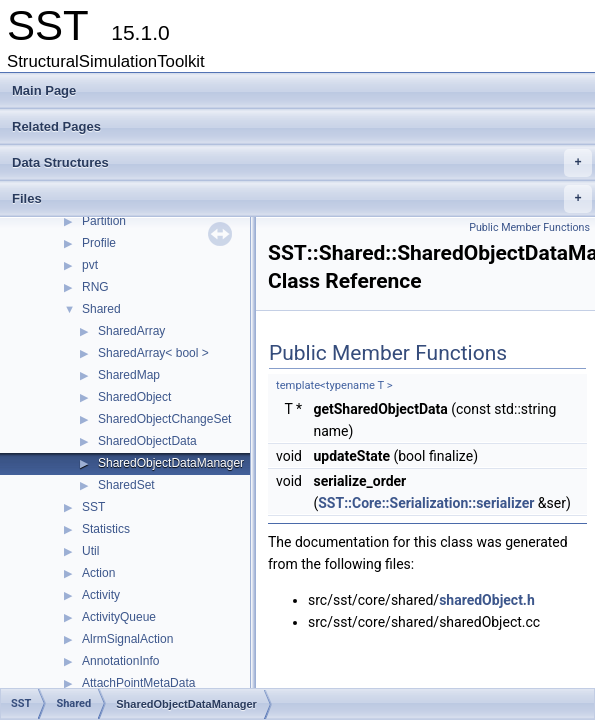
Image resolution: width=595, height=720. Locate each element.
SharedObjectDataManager (171, 463)
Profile (99, 243)
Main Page (44, 90)
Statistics (106, 529)
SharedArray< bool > (153, 353)
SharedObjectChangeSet (164, 419)
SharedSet (126, 485)
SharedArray (131, 331)
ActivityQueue (119, 617)
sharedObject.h (487, 600)
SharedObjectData (147, 441)
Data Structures (302, 163)
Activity (101, 595)
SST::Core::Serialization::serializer (426, 503)
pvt (90, 265)
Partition (104, 221)
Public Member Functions (529, 227)
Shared (101, 309)
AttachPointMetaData (138, 683)
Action (98, 573)
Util (90, 551)
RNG (95, 287)
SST (93, 507)
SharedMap (129, 375)
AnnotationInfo (120, 661)
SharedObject (134, 397)
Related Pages (56, 126)
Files (302, 199)
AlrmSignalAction (127, 639)
